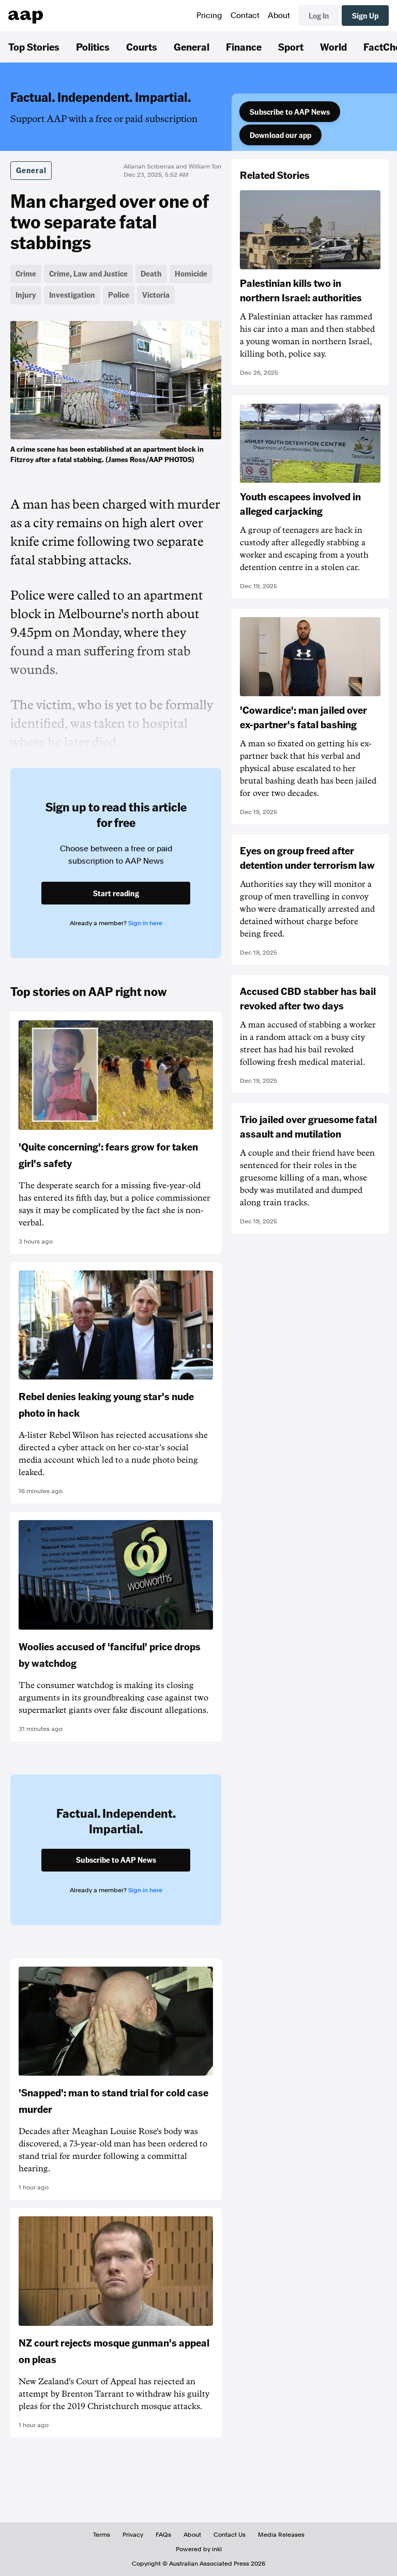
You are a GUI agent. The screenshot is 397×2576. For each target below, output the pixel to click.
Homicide (191, 273)
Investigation (72, 294)
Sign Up (365, 15)
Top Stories (33, 46)
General (191, 46)
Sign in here (145, 923)
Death (151, 273)
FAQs (163, 2534)
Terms (101, 2534)
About (279, 15)
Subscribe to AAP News (290, 111)
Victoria (156, 294)
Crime (26, 273)
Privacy (133, 2534)
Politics (93, 46)
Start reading (116, 893)
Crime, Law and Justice (88, 273)
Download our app (280, 135)
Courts (141, 46)
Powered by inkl (199, 2549)
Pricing (209, 15)
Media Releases (281, 2534)
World (333, 46)
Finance (244, 46)
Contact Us (229, 2534)
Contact (245, 15)
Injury (26, 294)
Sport (290, 46)
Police (118, 294)
